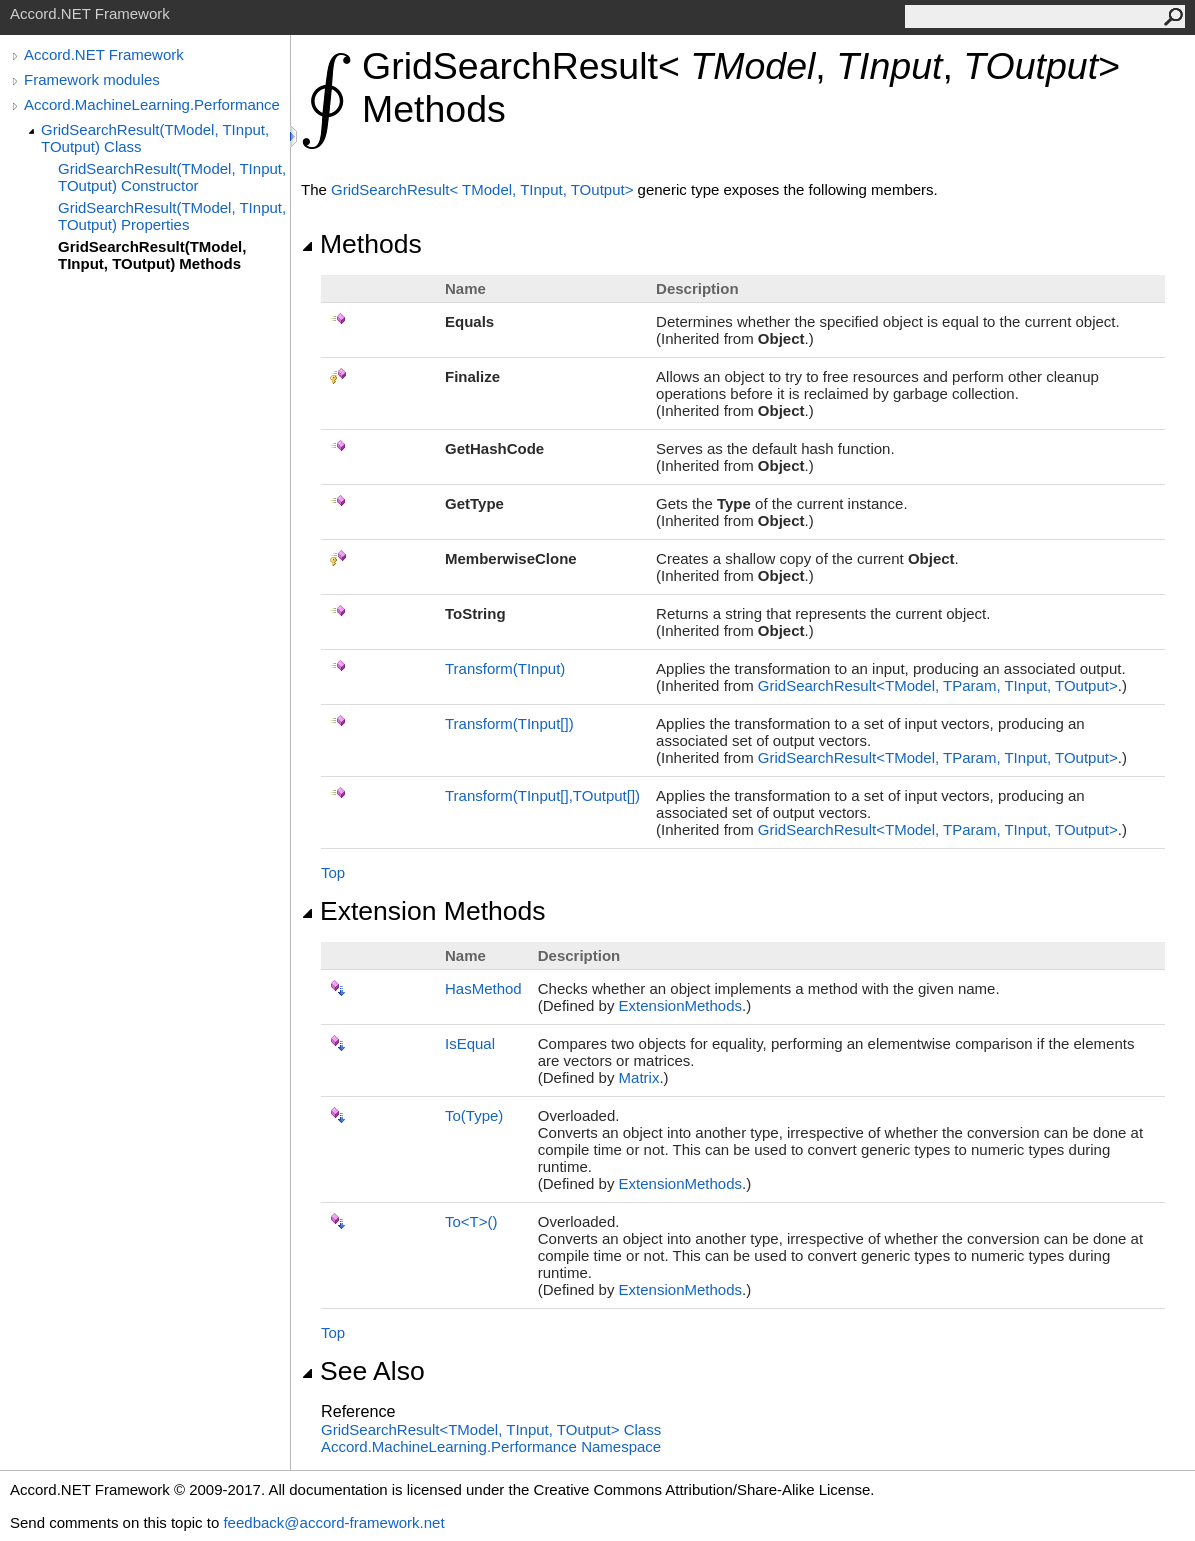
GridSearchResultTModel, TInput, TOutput (484, 189)
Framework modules (92, 79)
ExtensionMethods (680, 1005)
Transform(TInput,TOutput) (542, 795)
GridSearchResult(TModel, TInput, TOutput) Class (155, 138)
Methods (361, 244)
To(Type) (474, 1115)
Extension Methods (423, 911)
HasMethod (483, 988)
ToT (471, 1221)
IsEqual (470, 1043)
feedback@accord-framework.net (333, 1522)
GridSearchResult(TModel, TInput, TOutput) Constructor (172, 177)
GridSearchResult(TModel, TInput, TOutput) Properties (172, 216)
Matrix (639, 1077)
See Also (363, 1371)
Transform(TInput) (505, 668)
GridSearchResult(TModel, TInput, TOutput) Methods (152, 255)
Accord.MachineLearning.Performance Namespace (491, 1446)
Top (333, 872)
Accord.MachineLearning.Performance (152, 104)
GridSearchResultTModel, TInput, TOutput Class (491, 1429)
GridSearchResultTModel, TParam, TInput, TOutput (938, 685)
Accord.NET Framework (104, 54)
